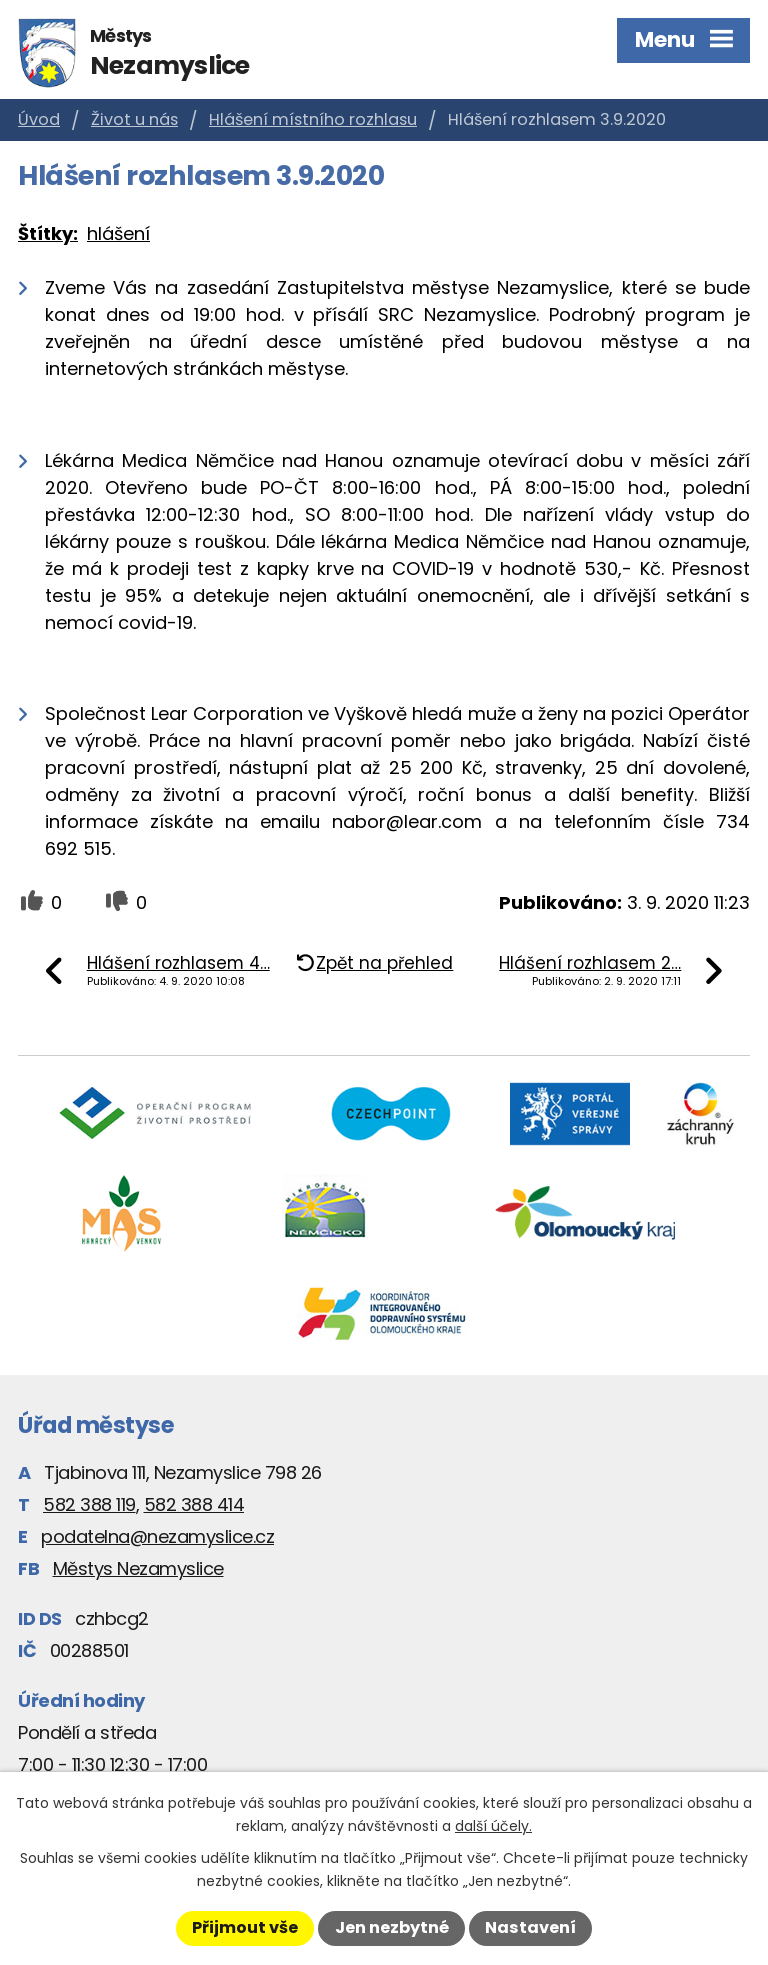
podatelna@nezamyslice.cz (157, 1536)
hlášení (118, 233)
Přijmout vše (245, 1927)
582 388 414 (194, 1504)
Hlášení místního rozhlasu (313, 119)
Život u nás (134, 119)
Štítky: (48, 233)
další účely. (493, 1826)
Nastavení (530, 1927)
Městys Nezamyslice (138, 1568)
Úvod (39, 119)
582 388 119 (89, 1504)
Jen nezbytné (392, 1927)
